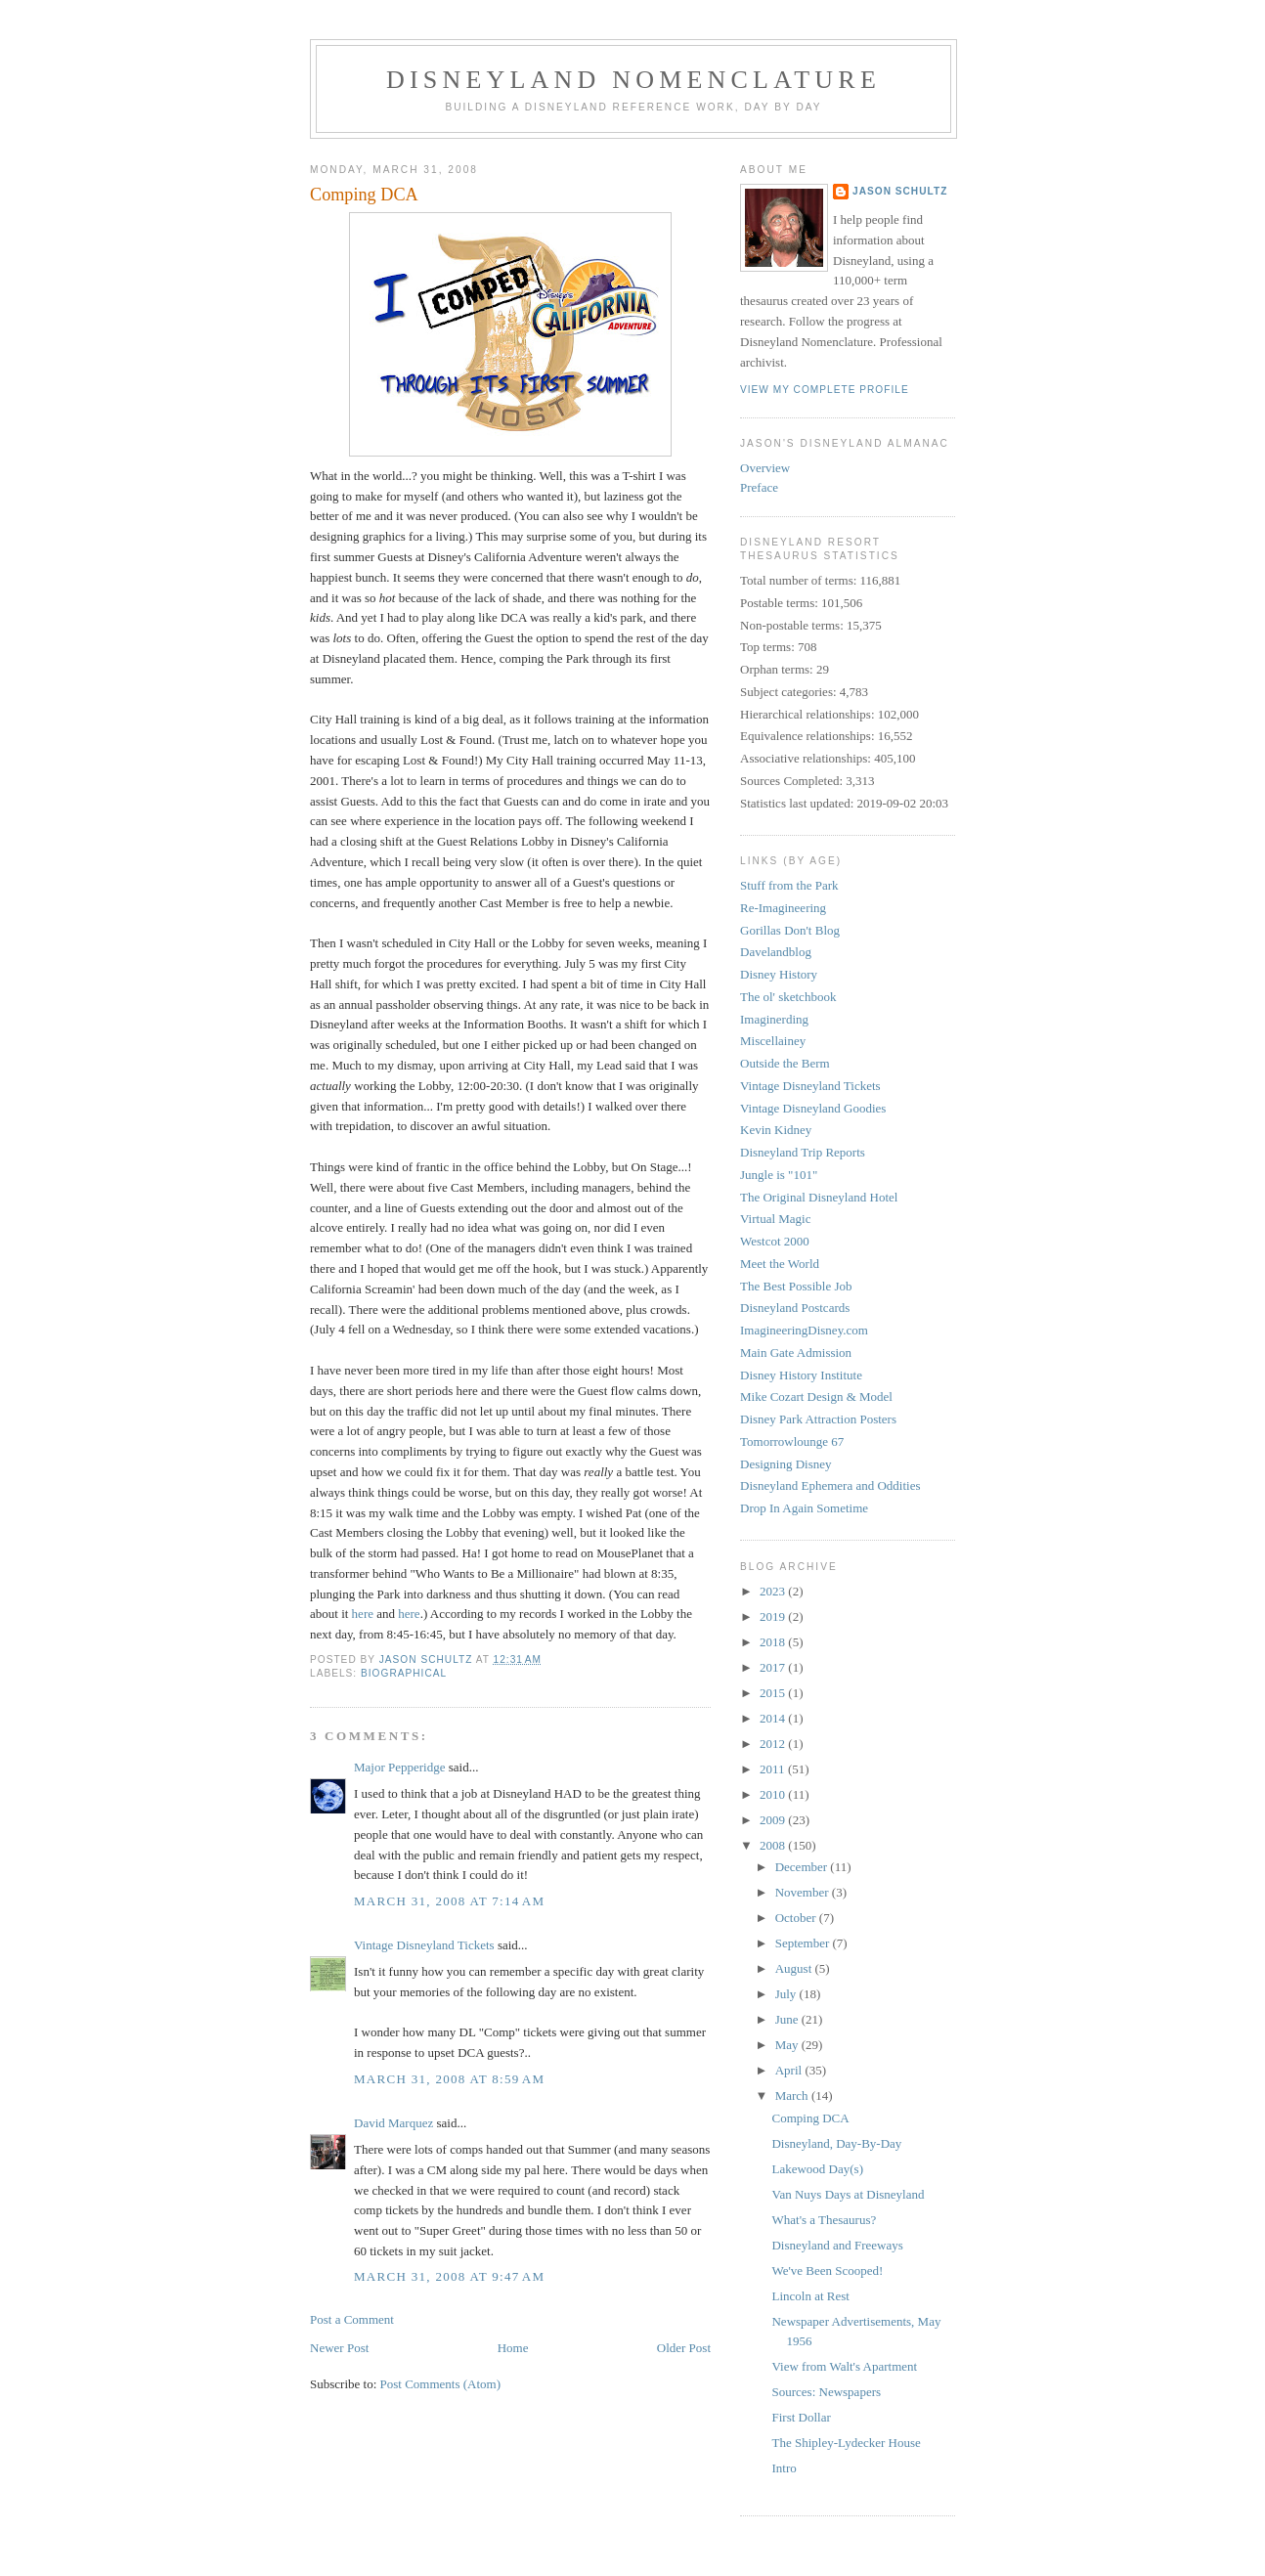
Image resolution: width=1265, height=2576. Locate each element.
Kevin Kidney (775, 1129)
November (803, 1892)
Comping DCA (810, 2118)
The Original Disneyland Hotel (818, 1197)
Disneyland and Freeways (836, 2245)
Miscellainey (773, 1040)
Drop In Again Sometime (804, 1508)
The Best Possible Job (795, 1286)
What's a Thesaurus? (823, 2219)
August (795, 1968)
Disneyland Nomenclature (633, 79)
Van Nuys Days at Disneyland (847, 2194)
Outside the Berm (785, 1063)
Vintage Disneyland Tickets (424, 1945)
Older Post (684, 2347)
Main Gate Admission (795, 1352)
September (804, 1943)
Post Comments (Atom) (441, 2384)
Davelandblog (775, 951)
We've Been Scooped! (827, 2270)
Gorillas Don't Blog (790, 930)
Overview (765, 467)
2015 (774, 1692)
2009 (774, 1819)
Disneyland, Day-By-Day (836, 2143)
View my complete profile (824, 389)
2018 (774, 1642)
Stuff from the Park (789, 885)
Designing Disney (786, 1464)
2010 (774, 1794)
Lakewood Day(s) (817, 2168)
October (797, 1917)
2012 (774, 1743)
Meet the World (779, 1263)
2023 (774, 1591)
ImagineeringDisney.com (804, 1330)
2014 (774, 1718)
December (803, 1866)
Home (513, 2347)
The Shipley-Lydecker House (845, 2442)
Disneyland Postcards (795, 1307)
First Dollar (800, 2417)
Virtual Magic (775, 1218)
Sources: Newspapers (826, 2391)
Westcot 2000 (774, 1241)
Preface (759, 487)
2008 (774, 1845)
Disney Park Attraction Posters (818, 1419)
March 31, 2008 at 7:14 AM (449, 1901)
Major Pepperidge (400, 1767)
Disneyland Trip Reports (802, 1152)
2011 (774, 1769)
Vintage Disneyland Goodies (813, 1108)
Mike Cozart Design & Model (816, 1396)
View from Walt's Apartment (844, 2366)
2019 (774, 1616)
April (790, 2070)
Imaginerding (774, 1019)
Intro (783, 2468)
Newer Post (339, 2347)
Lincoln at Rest (810, 2296)
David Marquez (393, 2123)
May (788, 2044)
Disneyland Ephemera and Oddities (830, 1485)
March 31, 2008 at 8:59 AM (449, 2079)
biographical (404, 1673)
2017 (774, 1667)
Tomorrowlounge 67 (792, 1441)
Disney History (778, 974)
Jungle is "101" (778, 1174)
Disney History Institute (801, 1375)
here (362, 1613)
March (793, 2095)
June (788, 2019)
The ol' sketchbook (788, 996)
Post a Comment (352, 2319)
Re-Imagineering (783, 907)
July (787, 1994)
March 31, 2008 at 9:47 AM (449, 2276)
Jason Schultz (899, 191)
